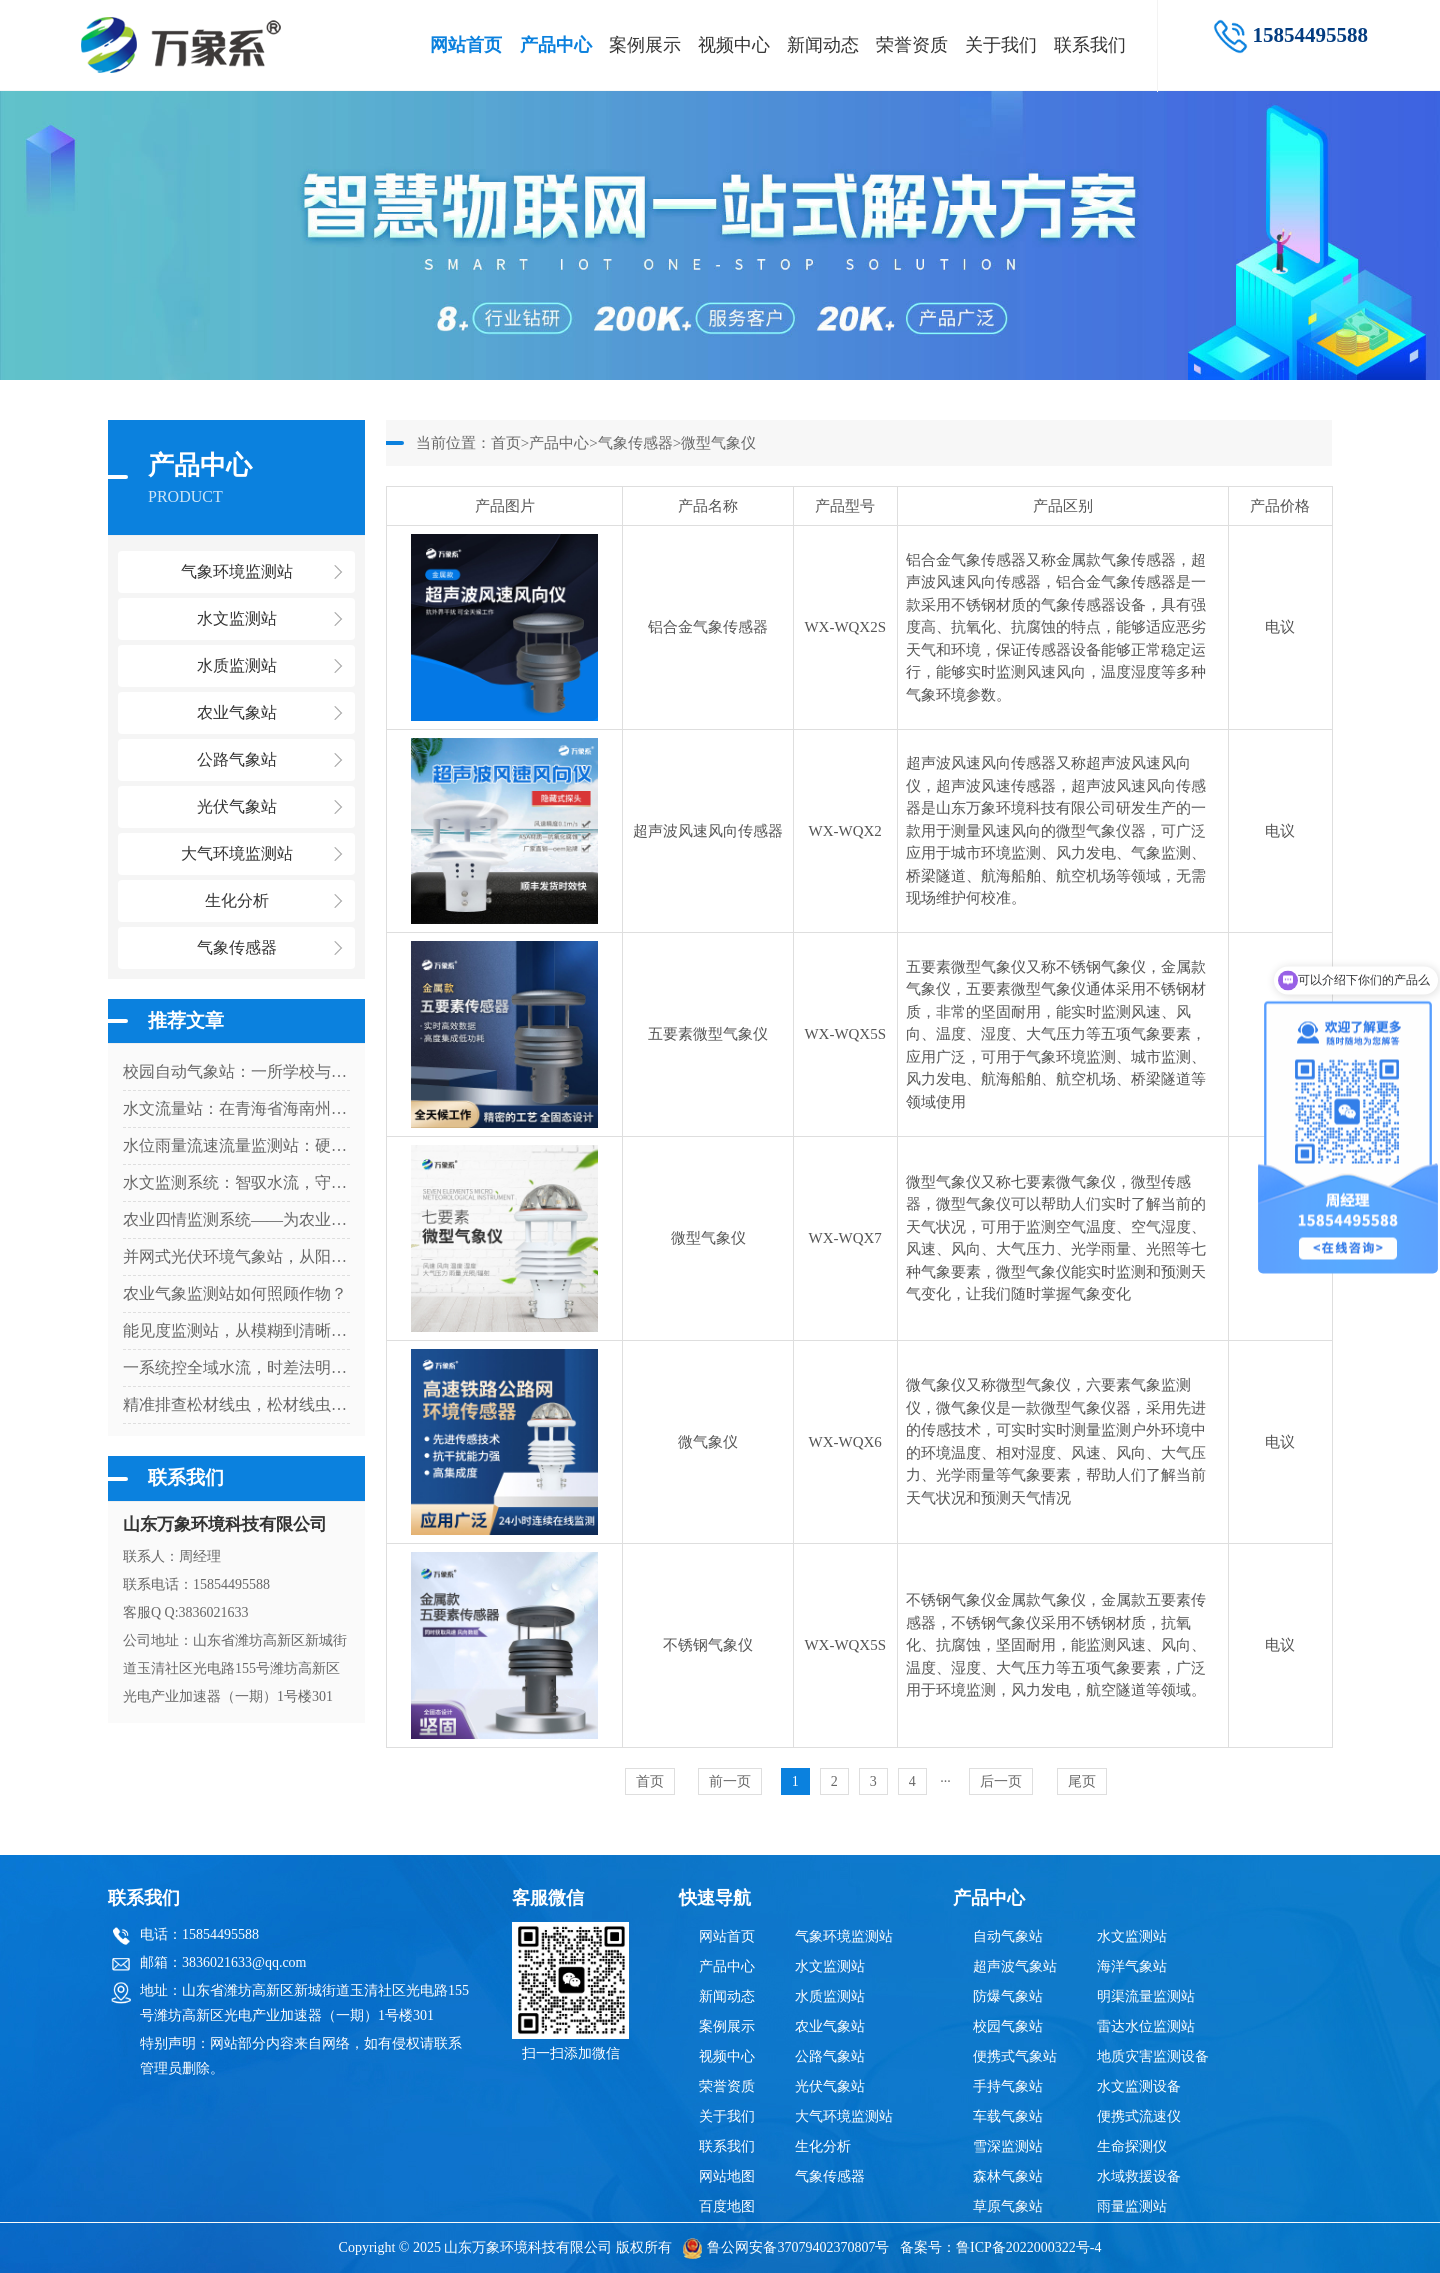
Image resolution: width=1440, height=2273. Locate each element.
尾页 (1082, 1781)
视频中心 (734, 45)
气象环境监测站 (844, 1936)
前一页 (730, 1781)
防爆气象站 (1008, 1996)
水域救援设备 (1139, 2176)
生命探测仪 (1132, 2146)
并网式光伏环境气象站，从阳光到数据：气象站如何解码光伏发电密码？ (236, 1256)
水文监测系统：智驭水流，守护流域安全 (236, 1182)
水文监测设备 (1139, 2086)
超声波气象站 (1015, 1966)
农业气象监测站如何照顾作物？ (235, 1293)
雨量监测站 (1132, 2206)
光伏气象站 (830, 2086)
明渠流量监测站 (1146, 1996)
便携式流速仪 (1139, 2116)
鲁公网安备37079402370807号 (785, 2247)
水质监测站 (830, 1996)
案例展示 (645, 45)
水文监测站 (830, 1966)
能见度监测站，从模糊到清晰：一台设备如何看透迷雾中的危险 (236, 1330)
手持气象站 (1008, 2086)
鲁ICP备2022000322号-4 (1028, 2247)
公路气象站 (830, 2056)
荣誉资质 (912, 45)
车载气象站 (1008, 2116)
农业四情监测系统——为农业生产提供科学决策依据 (236, 1219)
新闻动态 (823, 45)
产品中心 (556, 45)
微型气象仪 (718, 443)
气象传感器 (635, 443)
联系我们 (1090, 45)
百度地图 (727, 2206)
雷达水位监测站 (1146, 2026)
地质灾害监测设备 (1153, 2056)
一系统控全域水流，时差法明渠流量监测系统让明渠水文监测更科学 (236, 1367)
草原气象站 (1008, 2206)
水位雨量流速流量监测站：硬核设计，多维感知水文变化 (236, 1145)
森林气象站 (1008, 2176)
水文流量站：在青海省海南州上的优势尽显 (236, 1108)
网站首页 (466, 45)
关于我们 (1001, 45)
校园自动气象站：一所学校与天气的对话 (236, 1071)
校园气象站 (1008, 2026)
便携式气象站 (1015, 2056)
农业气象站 (830, 2026)
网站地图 (727, 2176)
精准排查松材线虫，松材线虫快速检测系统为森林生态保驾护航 (236, 1404)
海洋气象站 (1132, 1966)
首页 (506, 443)
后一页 (1001, 1781)
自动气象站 (1008, 1936)
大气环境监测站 (844, 2116)
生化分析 (823, 2146)
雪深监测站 (1008, 2146)
